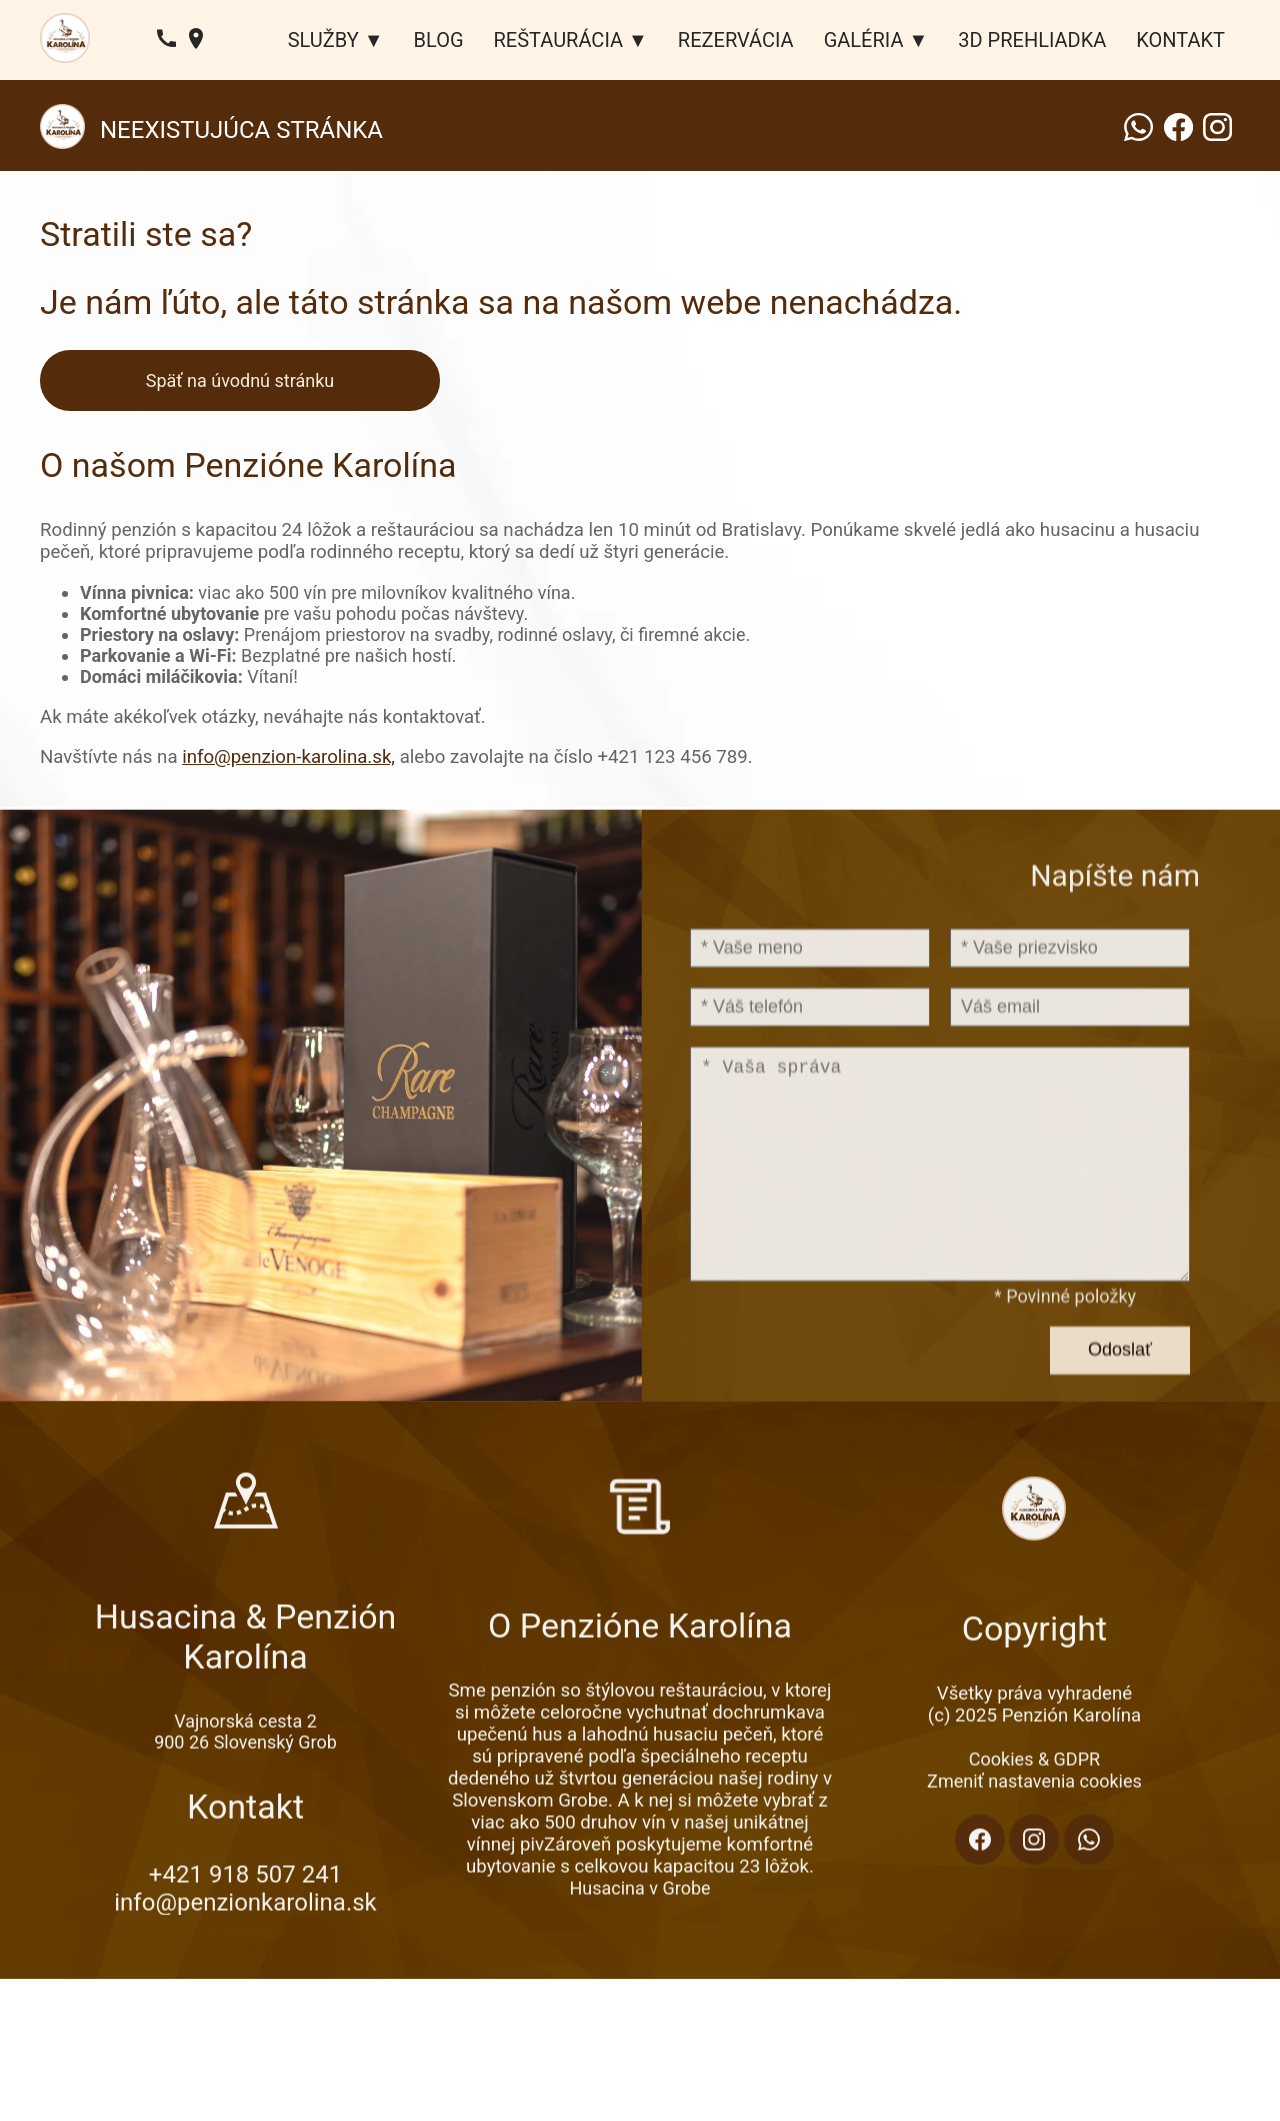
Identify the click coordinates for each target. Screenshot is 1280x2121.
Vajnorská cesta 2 (245, 1778)
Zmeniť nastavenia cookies (1034, 1834)
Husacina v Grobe (639, 1941)
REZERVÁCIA (736, 40)
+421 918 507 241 (245, 1932)
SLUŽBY (323, 40)
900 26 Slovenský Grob (245, 1799)
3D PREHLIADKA (1032, 40)
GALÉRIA (864, 40)
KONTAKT (1180, 40)
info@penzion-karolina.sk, (288, 757)
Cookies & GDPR (1034, 1812)
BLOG (439, 40)
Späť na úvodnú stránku (240, 380)
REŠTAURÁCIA (559, 40)
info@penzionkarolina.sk (245, 1960)
